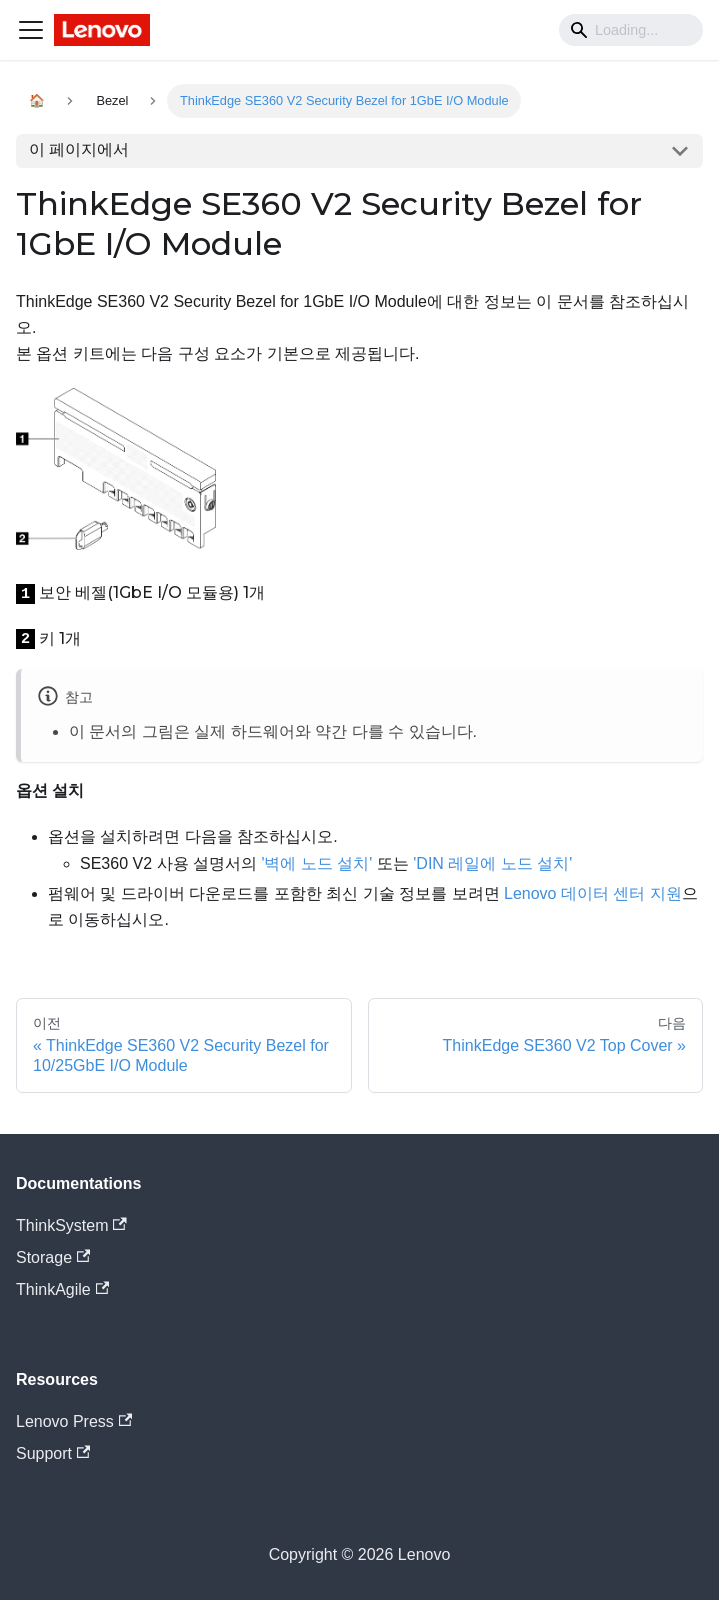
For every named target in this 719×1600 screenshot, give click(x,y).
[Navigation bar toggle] (31, 30)
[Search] (631, 30)
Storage (53, 1257)
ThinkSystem (71, 1225)
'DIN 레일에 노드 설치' (492, 863)
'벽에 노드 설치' (316, 863)
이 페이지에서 (79, 149)
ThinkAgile (62, 1289)
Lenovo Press (74, 1421)
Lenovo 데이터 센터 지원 (593, 893)
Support (53, 1453)
